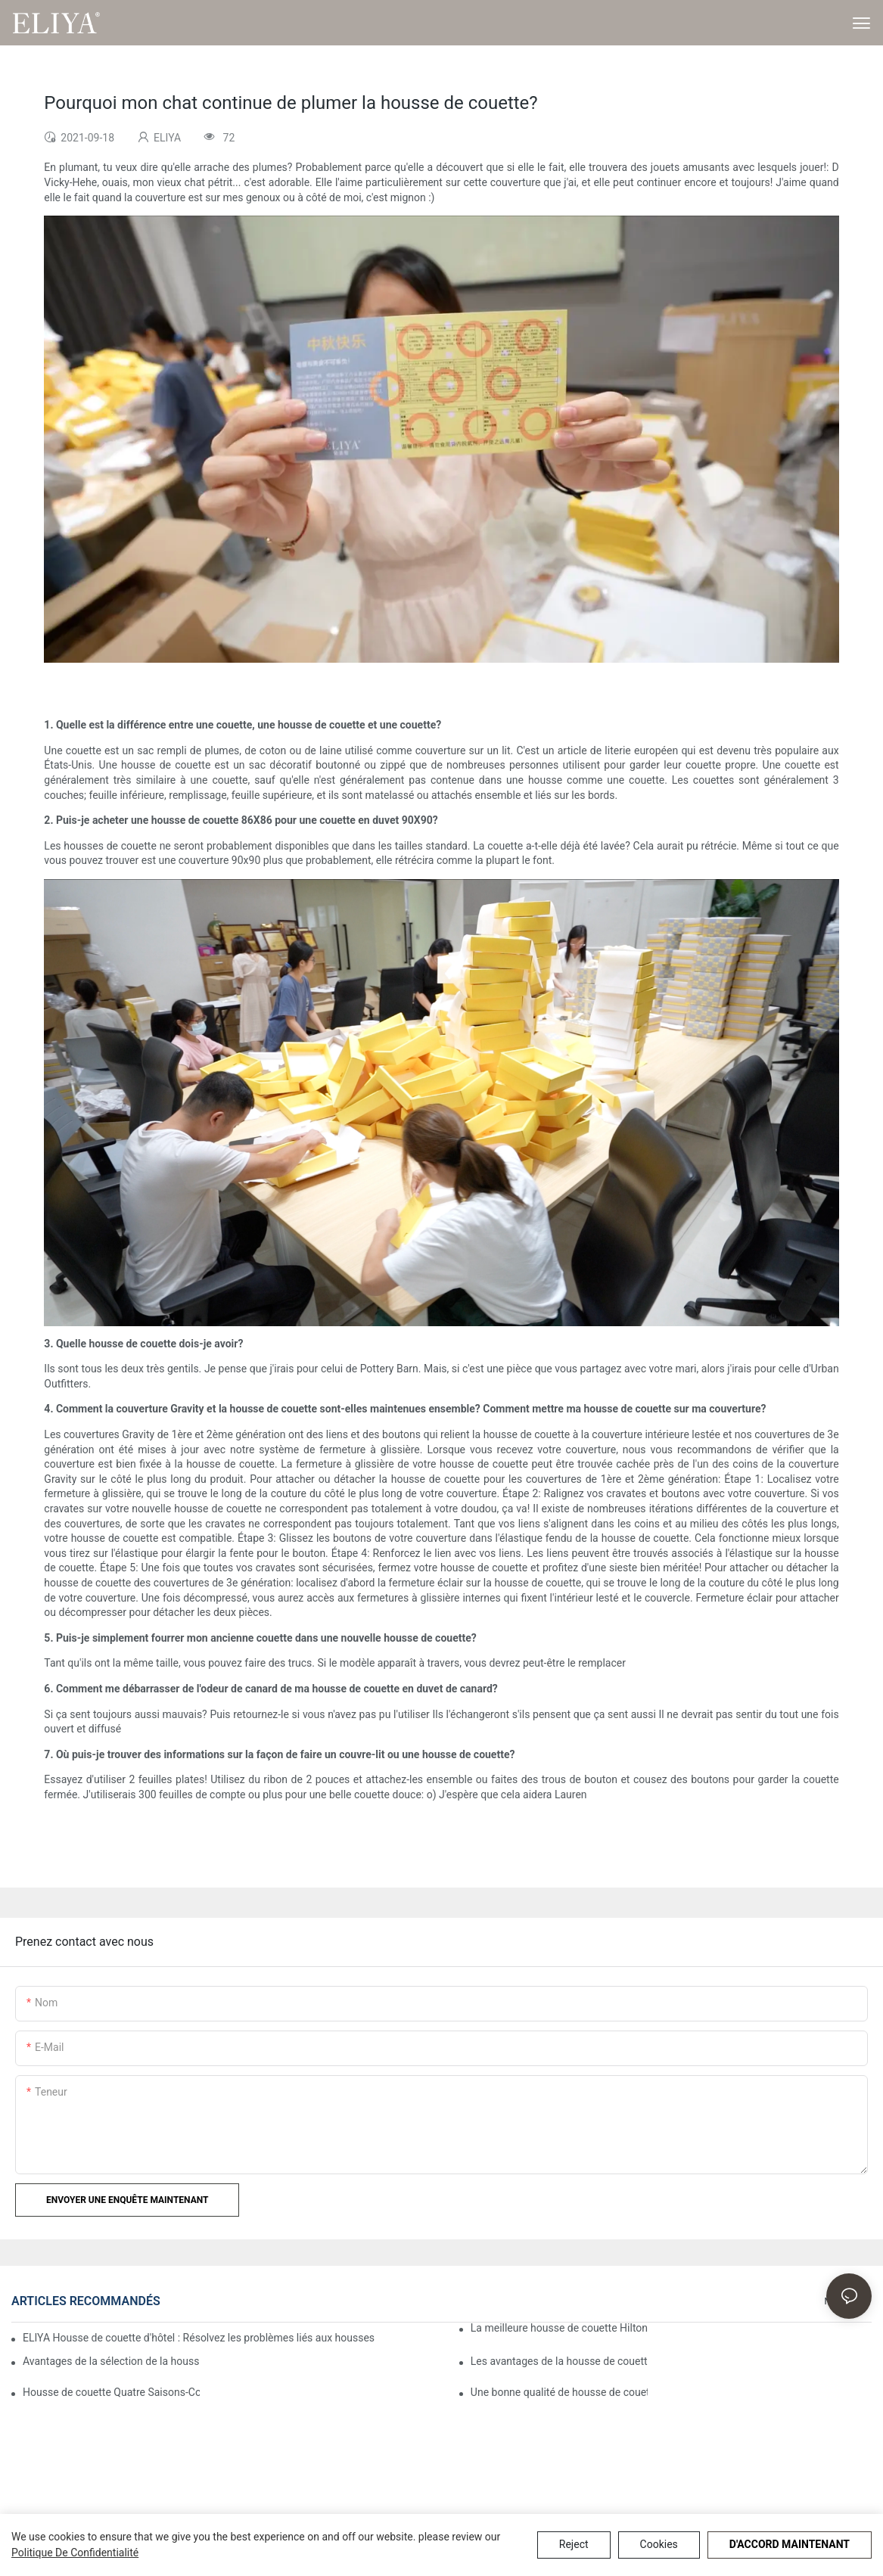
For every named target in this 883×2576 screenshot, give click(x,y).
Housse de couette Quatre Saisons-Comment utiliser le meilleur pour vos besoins (111, 2392)
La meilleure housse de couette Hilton (559, 2328)
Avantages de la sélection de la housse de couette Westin (111, 2361)
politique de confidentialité (74, 2552)
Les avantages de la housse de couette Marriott (559, 2361)
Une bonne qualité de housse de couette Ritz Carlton (559, 2392)
